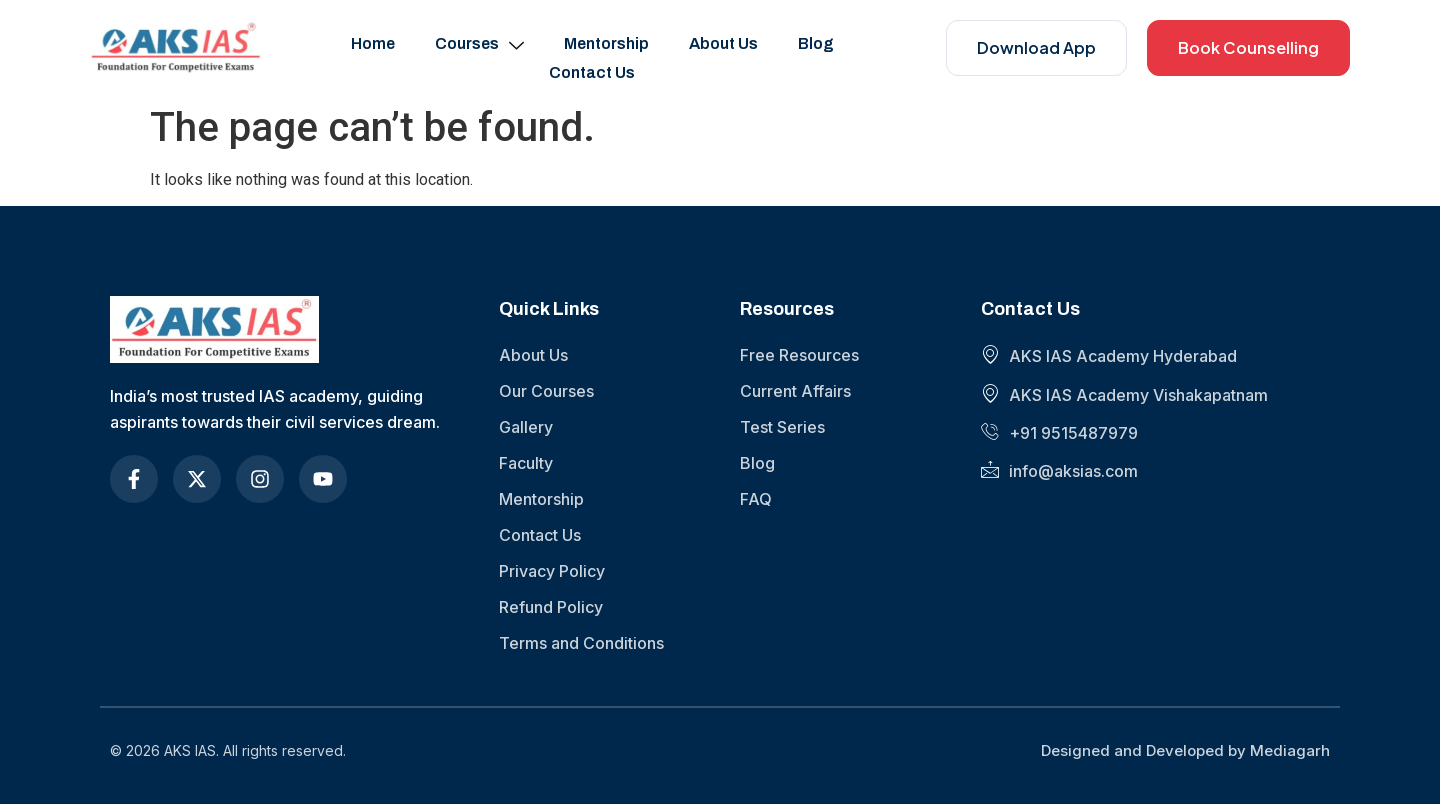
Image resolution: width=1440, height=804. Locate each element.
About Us (723, 43)
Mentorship (606, 43)
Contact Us (592, 72)
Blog (816, 43)
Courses (479, 44)
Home (373, 43)
